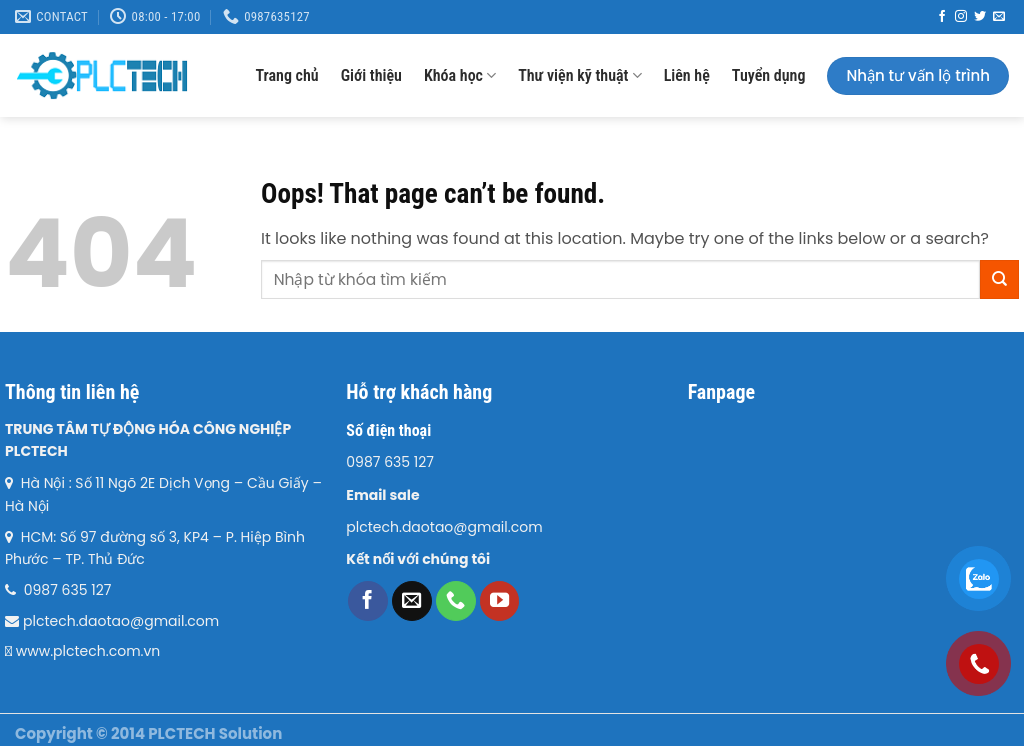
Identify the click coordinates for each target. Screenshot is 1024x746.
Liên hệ (687, 75)
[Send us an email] (999, 17)
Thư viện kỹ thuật (579, 75)
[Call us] (456, 601)
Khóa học (460, 75)
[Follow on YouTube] (500, 601)
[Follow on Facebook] (942, 17)
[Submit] (999, 279)
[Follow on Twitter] (980, 17)
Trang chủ (286, 75)
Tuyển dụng (769, 75)
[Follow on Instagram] (961, 17)
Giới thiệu (371, 75)
